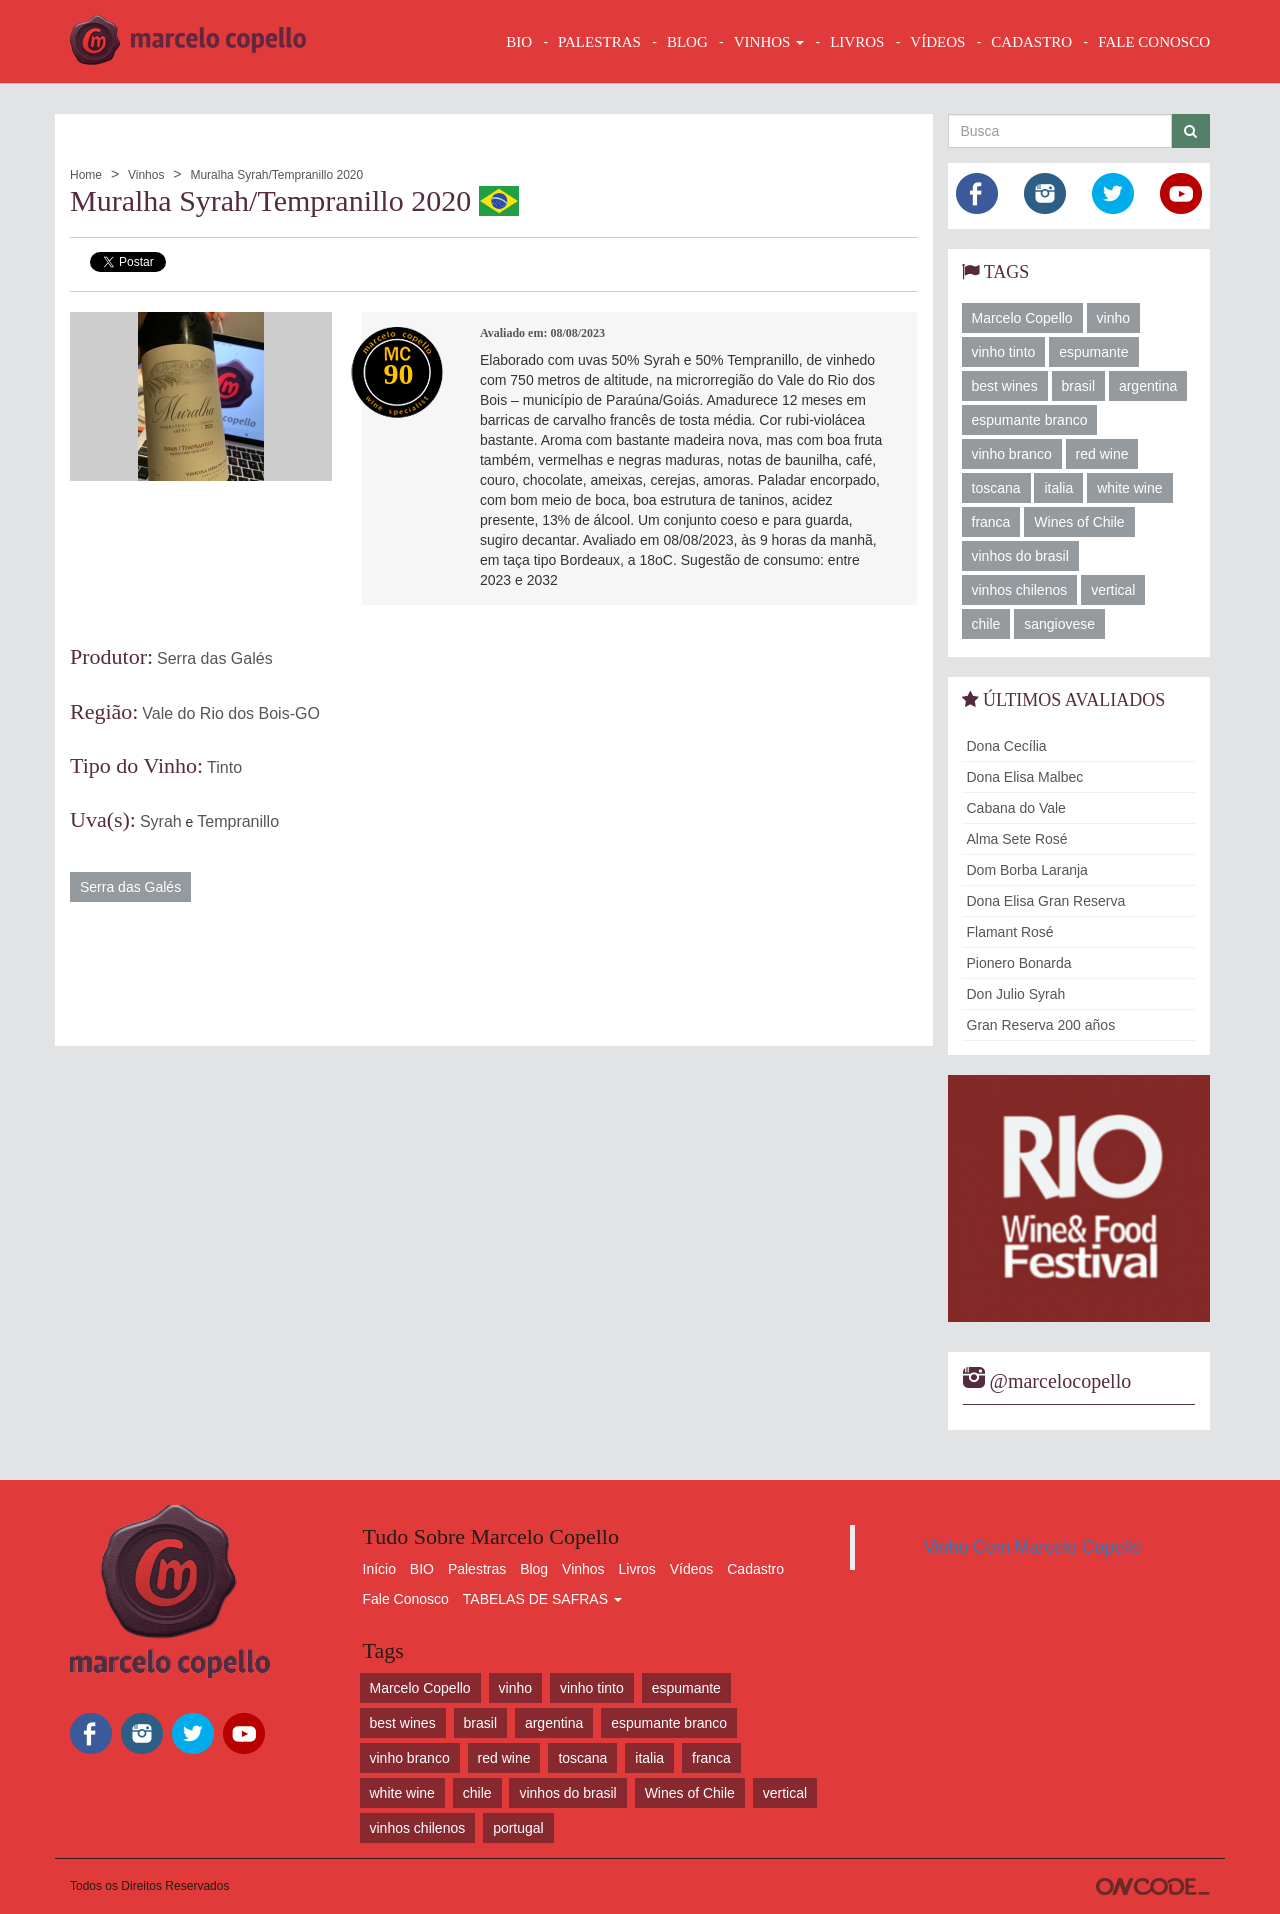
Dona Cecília (1007, 746)
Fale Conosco (406, 1599)
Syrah (161, 821)
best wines (1005, 386)
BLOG (687, 42)
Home (86, 175)
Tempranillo (238, 821)
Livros (637, 1569)
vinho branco (1012, 454)
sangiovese (1059, 624)
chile (986, 624)
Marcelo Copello (1022, 318)
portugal (518, 1828)
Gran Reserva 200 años (1041, 1025)
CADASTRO (1031, 42)
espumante (1093, 352)
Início (379, 1569)
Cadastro (755, 1569)
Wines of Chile (1079, 522)
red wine (1102, 454)
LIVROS (857, 42)
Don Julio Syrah (1016, 994)
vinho (1113, 318)
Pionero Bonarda (1019, 963)
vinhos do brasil (1020, 556)
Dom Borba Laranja (1027, 870)
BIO (519, 42)
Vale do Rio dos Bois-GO (231, 713)
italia (1058, 488)
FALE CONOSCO (1154, 42)
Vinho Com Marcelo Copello (1033, 1547)
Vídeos (692, 1569)
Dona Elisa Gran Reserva (1046, 901)
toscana (996, 488)
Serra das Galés (215, 658)
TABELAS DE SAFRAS (542, 1599)
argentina (1148, 386)
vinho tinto (1004, 352)
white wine (1129, 488)
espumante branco (1030, 420)
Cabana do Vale (1016, 808)
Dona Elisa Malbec (1025, 777)
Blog (534, 1569)
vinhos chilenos (1020, 590)
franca (991, 522)
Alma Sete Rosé (1017, 839)
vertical (1113, 590)
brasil (1078, 386)
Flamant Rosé (1010, 932)
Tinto (224, 767)
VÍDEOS (937, 42)
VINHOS (769, 42)
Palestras (599, 42)
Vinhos (146, 175)
